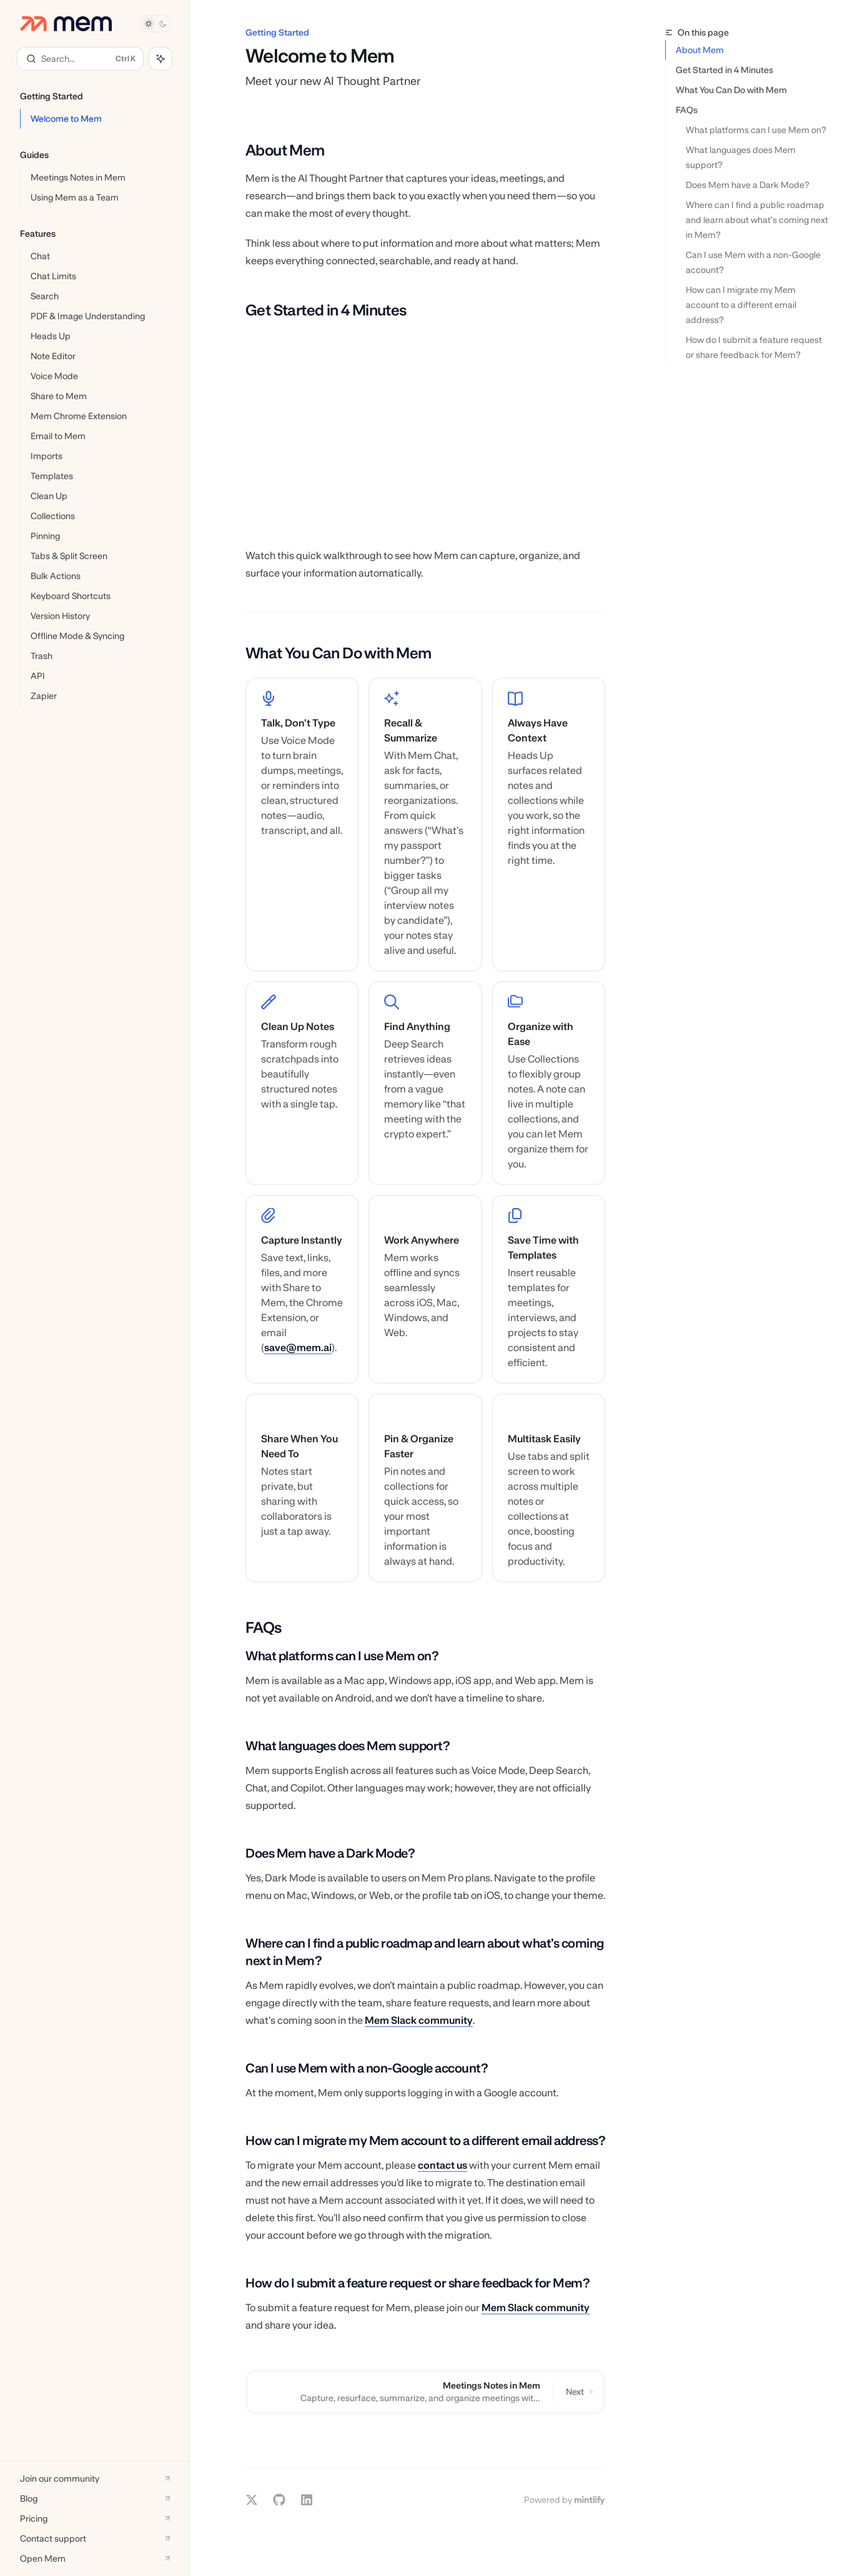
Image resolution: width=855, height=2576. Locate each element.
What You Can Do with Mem (731, 90)
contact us (442, 2165)
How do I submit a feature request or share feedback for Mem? (755, 347)
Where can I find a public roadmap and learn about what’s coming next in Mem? (758, 220)
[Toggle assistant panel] (160, 58)
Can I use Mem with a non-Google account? (754, 262)
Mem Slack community (419, 2020)
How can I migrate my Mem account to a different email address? (742, 305)
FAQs (687, 110)
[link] (301, 824)
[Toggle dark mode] (155, 23)
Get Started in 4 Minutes (724, 70)
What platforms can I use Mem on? (756, 130)
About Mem (700, 50)
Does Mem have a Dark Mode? (747, 185)
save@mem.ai (298, 1348)
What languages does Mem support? (742, 157)
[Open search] (80, 58)
